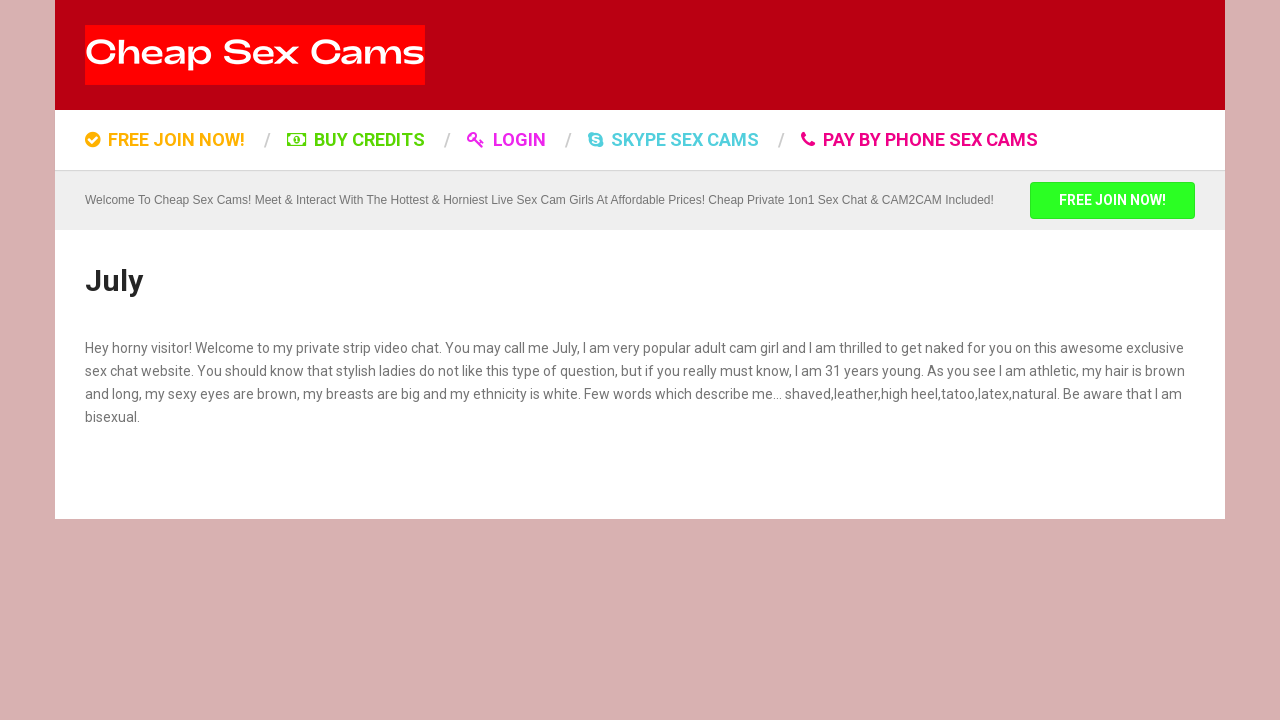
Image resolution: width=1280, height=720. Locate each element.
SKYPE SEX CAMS (673, 139)
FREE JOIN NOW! (165, 139)
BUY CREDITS (356, 139)
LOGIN (506, 139)
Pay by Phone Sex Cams (919, 139)
